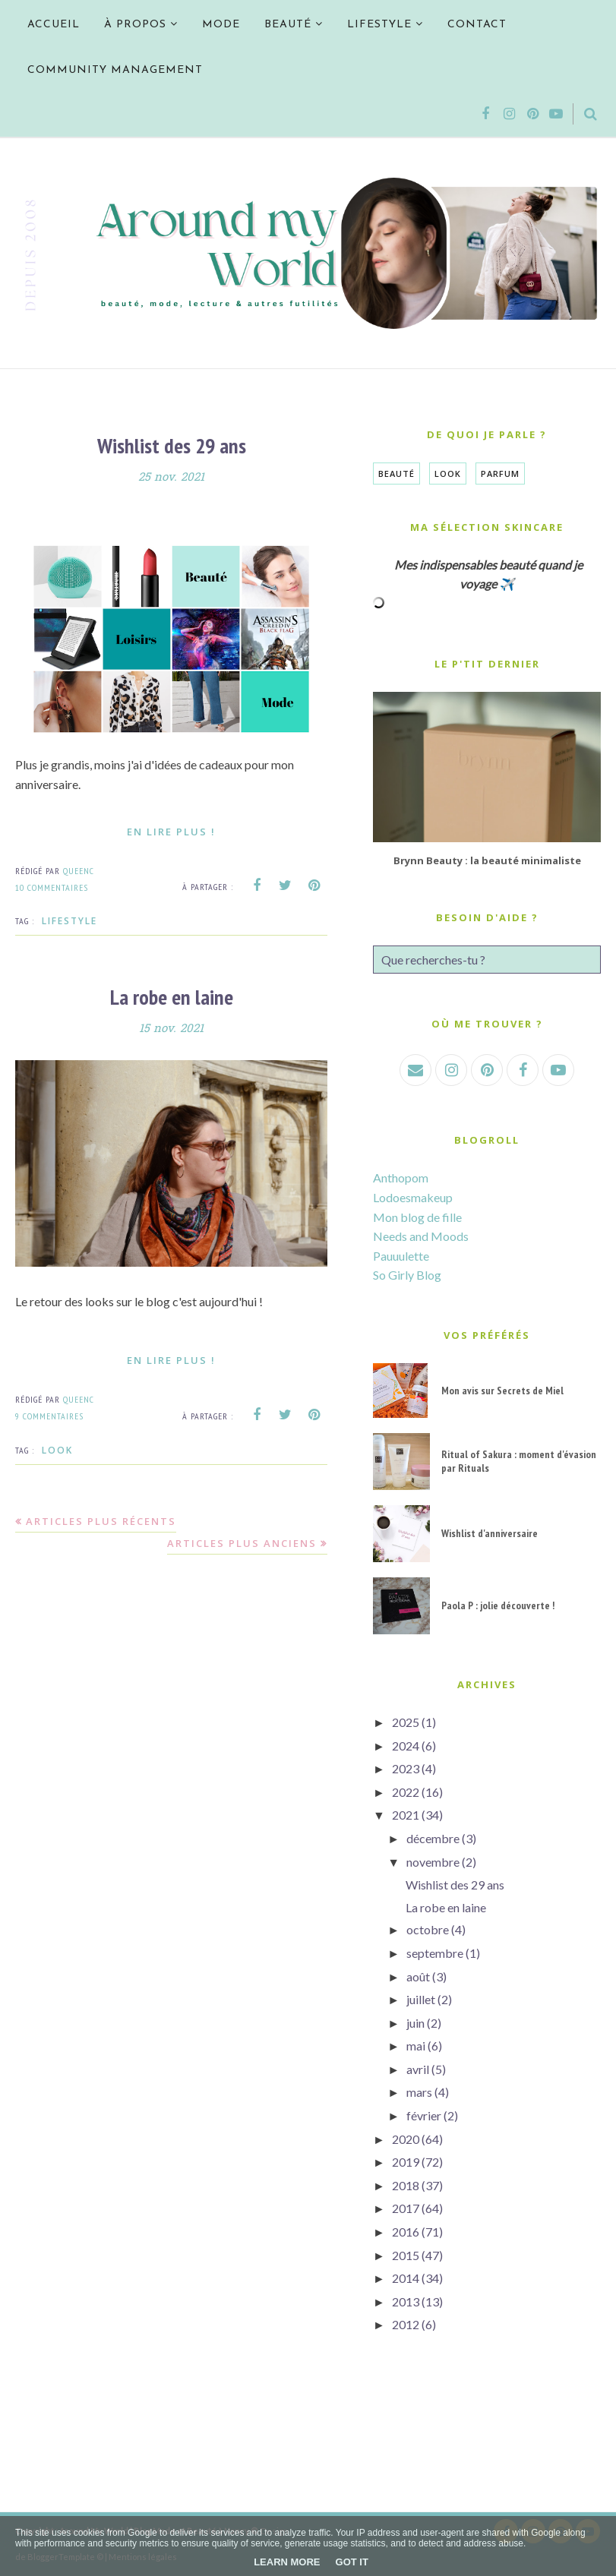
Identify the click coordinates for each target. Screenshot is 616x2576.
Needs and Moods (421, 1236)
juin (415, 2023)
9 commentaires (49, 1416)
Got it (352, 2562)
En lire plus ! (171, 831)
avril (417, 2069)
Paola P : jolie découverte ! (497, 1605)
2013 (405, 2301)
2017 (405, 2208)
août (418, 1976)
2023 (405, 1768)
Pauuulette (401, 1256)
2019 (405, 2162)
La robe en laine (171, 997)
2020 (405, 2139)
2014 (405, 2278)
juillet (420, 1999)
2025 (405, 1722)
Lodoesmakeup (413, 1197)
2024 (405, 1745)
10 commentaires (51, 887)
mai (415, 2045)
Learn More (287, 2562)
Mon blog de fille (417, 1217)
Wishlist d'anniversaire (489, 1533)
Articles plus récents (101, 1521)
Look (57, 1450)
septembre (434, 1953)
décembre (433, 1838)
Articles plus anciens (242, 1543)
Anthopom (400, 1177)
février (423, 2115)
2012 (405, 2324)
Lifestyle (69, 920)
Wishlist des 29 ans (171, 445)
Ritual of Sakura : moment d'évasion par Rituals (518, 1461)
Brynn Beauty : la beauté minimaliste (487, 860)
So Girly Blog (407, 1274)
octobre (427, 1929)
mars (419, 2092)
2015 (405, 2255)
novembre (433, 1862)
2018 (405, 2185)
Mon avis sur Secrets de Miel (502, 1390)
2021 (405, 1814)
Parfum (500, 473)
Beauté (396, 473)
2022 (405, 1792)
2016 (405, 2231)
